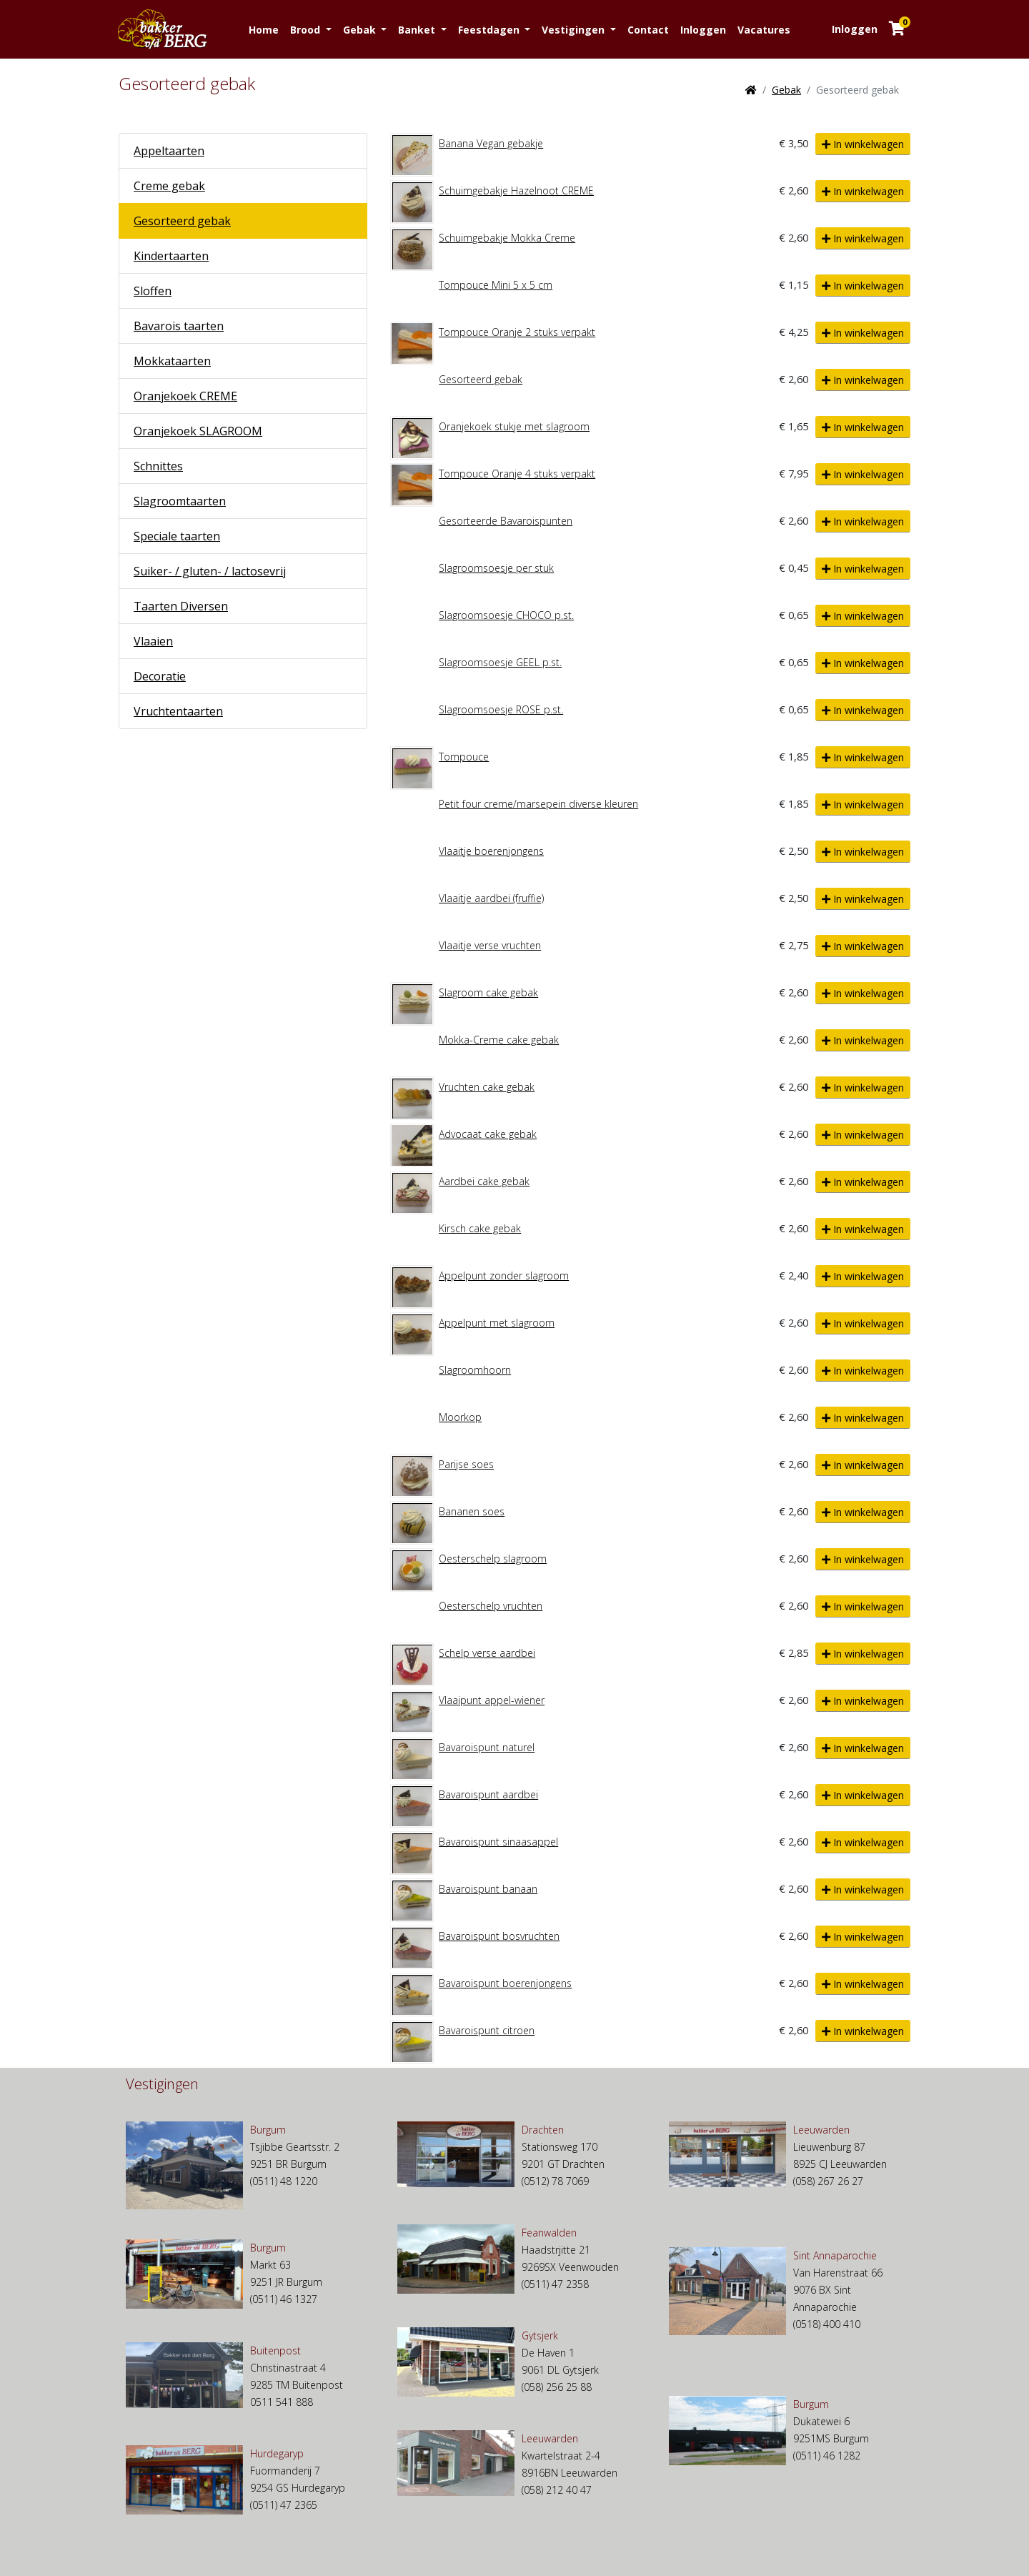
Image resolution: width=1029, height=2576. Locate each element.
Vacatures (763, 29)
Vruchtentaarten (178, 711)
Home (264, 29)
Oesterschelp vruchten (490, 1606)
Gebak (361, 29)
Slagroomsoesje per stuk (496, 568)
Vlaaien (153, 641)
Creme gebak (169, 186)
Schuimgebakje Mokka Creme (507, 237)
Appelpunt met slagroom (497, 1322)
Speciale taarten (177, 536)
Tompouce (464, 756)
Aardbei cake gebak (484, 1181)
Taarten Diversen (181, 606)
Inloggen (703, 29)
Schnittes (158, 466)
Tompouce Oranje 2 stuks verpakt (517, 332)
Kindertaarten (171, 256)
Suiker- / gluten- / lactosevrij (210, 571)
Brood (306, 29)
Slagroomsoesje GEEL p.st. (500, 662)
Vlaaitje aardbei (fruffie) (491, 898)
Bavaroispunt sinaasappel (498, 1841)
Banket (418, 29)
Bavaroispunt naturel (487, 1747)
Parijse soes (466, 1464)
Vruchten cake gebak (487, 1087)
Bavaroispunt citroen (487, 2030)
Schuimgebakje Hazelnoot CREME (516, 190)
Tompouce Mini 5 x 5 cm (495, 285)
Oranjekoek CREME (185, 396)
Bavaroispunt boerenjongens (505, 1983)
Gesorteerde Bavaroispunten (505, 520)
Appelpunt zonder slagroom (504, 1275)
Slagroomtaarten (180, 501)
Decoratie (160, 676)
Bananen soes (471, 1511)
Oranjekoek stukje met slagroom (514, 426)
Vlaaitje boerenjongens (491, 851)
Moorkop (460, 1417)
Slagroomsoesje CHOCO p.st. (506, 615)
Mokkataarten (172, 361)
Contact (648, 29)
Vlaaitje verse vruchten (490, 945)
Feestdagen (490, 29)
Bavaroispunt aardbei (488, 1794)
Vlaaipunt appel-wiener (492, 1700)
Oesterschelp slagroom (493, 1558)
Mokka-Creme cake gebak (499, 1039)
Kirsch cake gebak (480, 1228)
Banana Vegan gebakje (491, 143)
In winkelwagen (863, 144)
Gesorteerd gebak (182, 221)
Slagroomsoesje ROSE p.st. (501, 709)
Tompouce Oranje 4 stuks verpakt (517, 473)
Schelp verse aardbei (487, 1653)
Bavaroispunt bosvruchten (499, 1936)
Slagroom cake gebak (488, 992)
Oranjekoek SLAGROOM (198, 431)
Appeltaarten (169, 151)
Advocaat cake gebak (488, 1134)
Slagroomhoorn (475, 1370)
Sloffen (153, 291)
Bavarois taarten (179, 326)
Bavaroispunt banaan (488, 1889)
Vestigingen (574, 29)
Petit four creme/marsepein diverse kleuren (538, 804)
